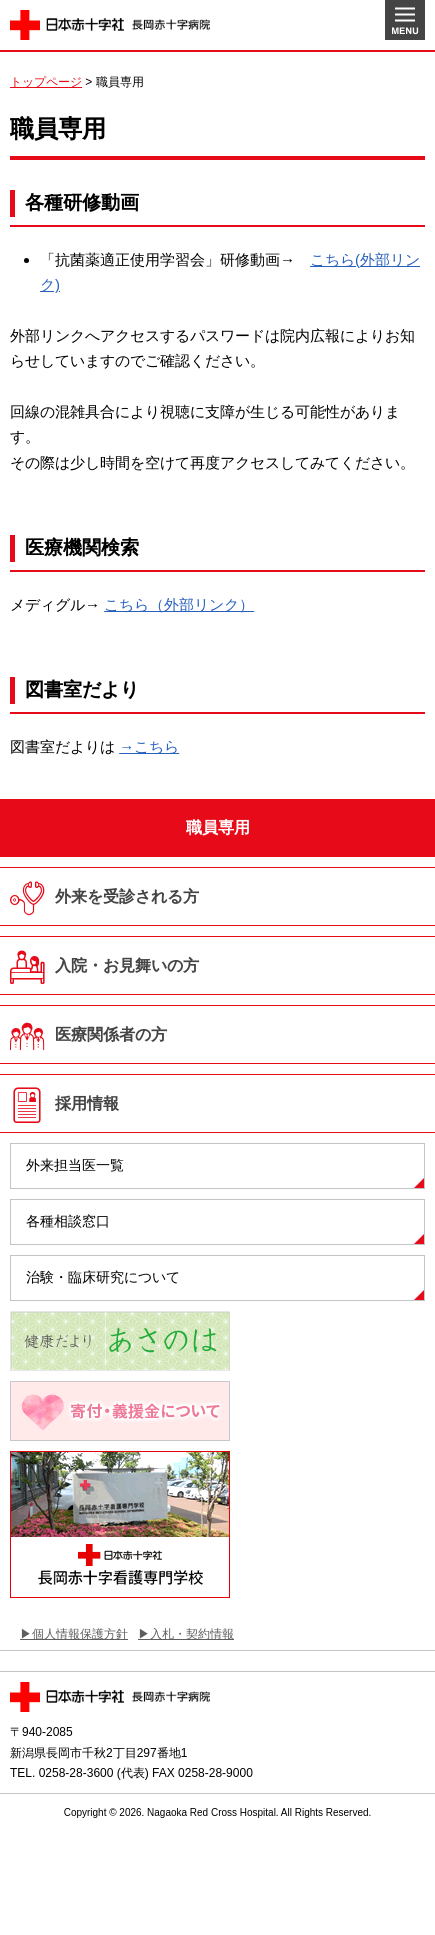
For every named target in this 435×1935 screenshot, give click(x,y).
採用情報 (87, 1103)
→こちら (149, 746)
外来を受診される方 (127, 896)
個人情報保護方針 (80, 1634)
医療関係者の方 (111, 1034)
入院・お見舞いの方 (127, 965)
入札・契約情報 (192, 1634)
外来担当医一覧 (75, 1165)
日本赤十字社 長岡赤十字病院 (110, 25)
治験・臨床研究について (103, 1277)
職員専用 (218, 827)
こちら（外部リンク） (179, 604)
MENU (405, 20)
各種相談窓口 (68, 1221)
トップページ (46, 82)
